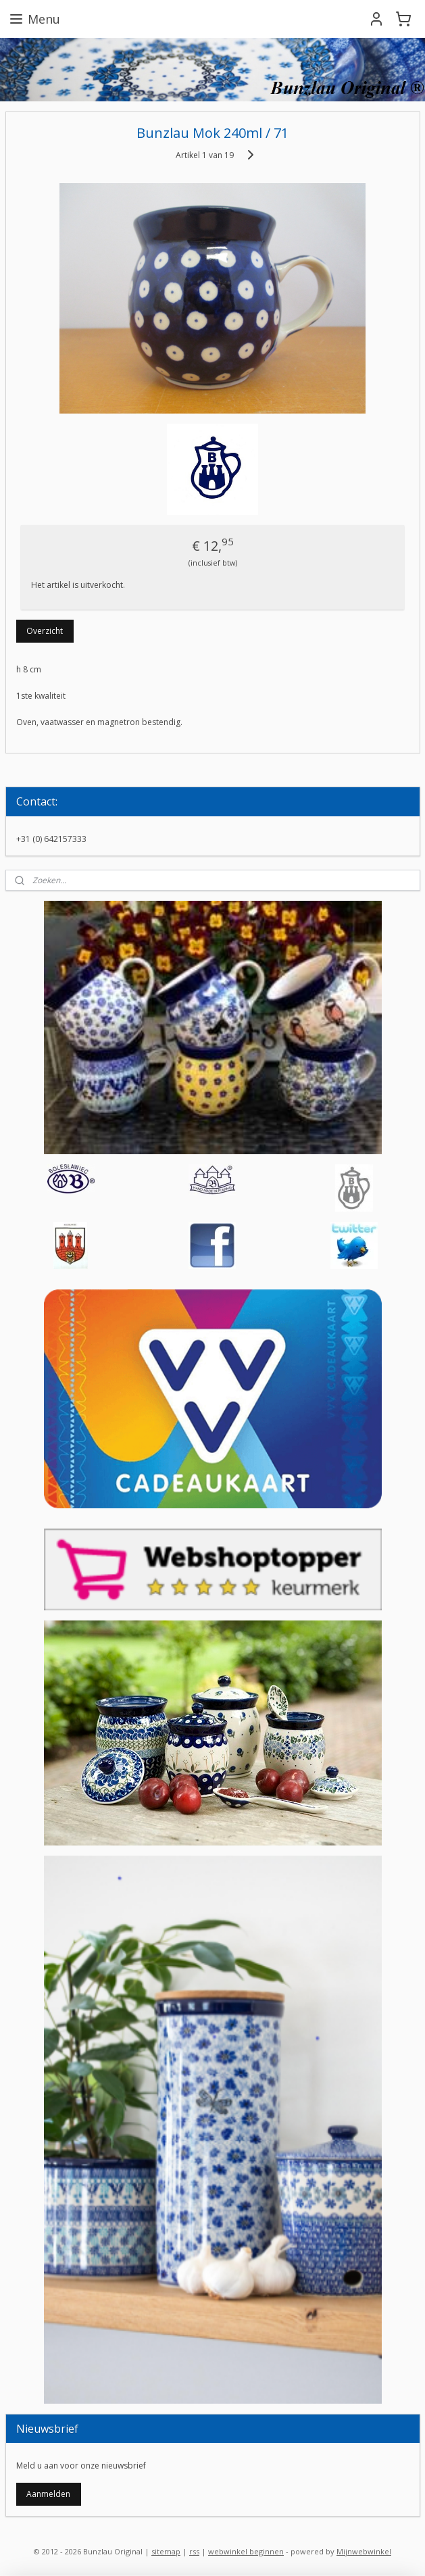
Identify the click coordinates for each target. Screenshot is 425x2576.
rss (194, 2551)
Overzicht (44, 631)
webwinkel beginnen (246, 2551)
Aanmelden (48, 2494)
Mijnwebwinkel (363, 2551)
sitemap (165, 2551)
